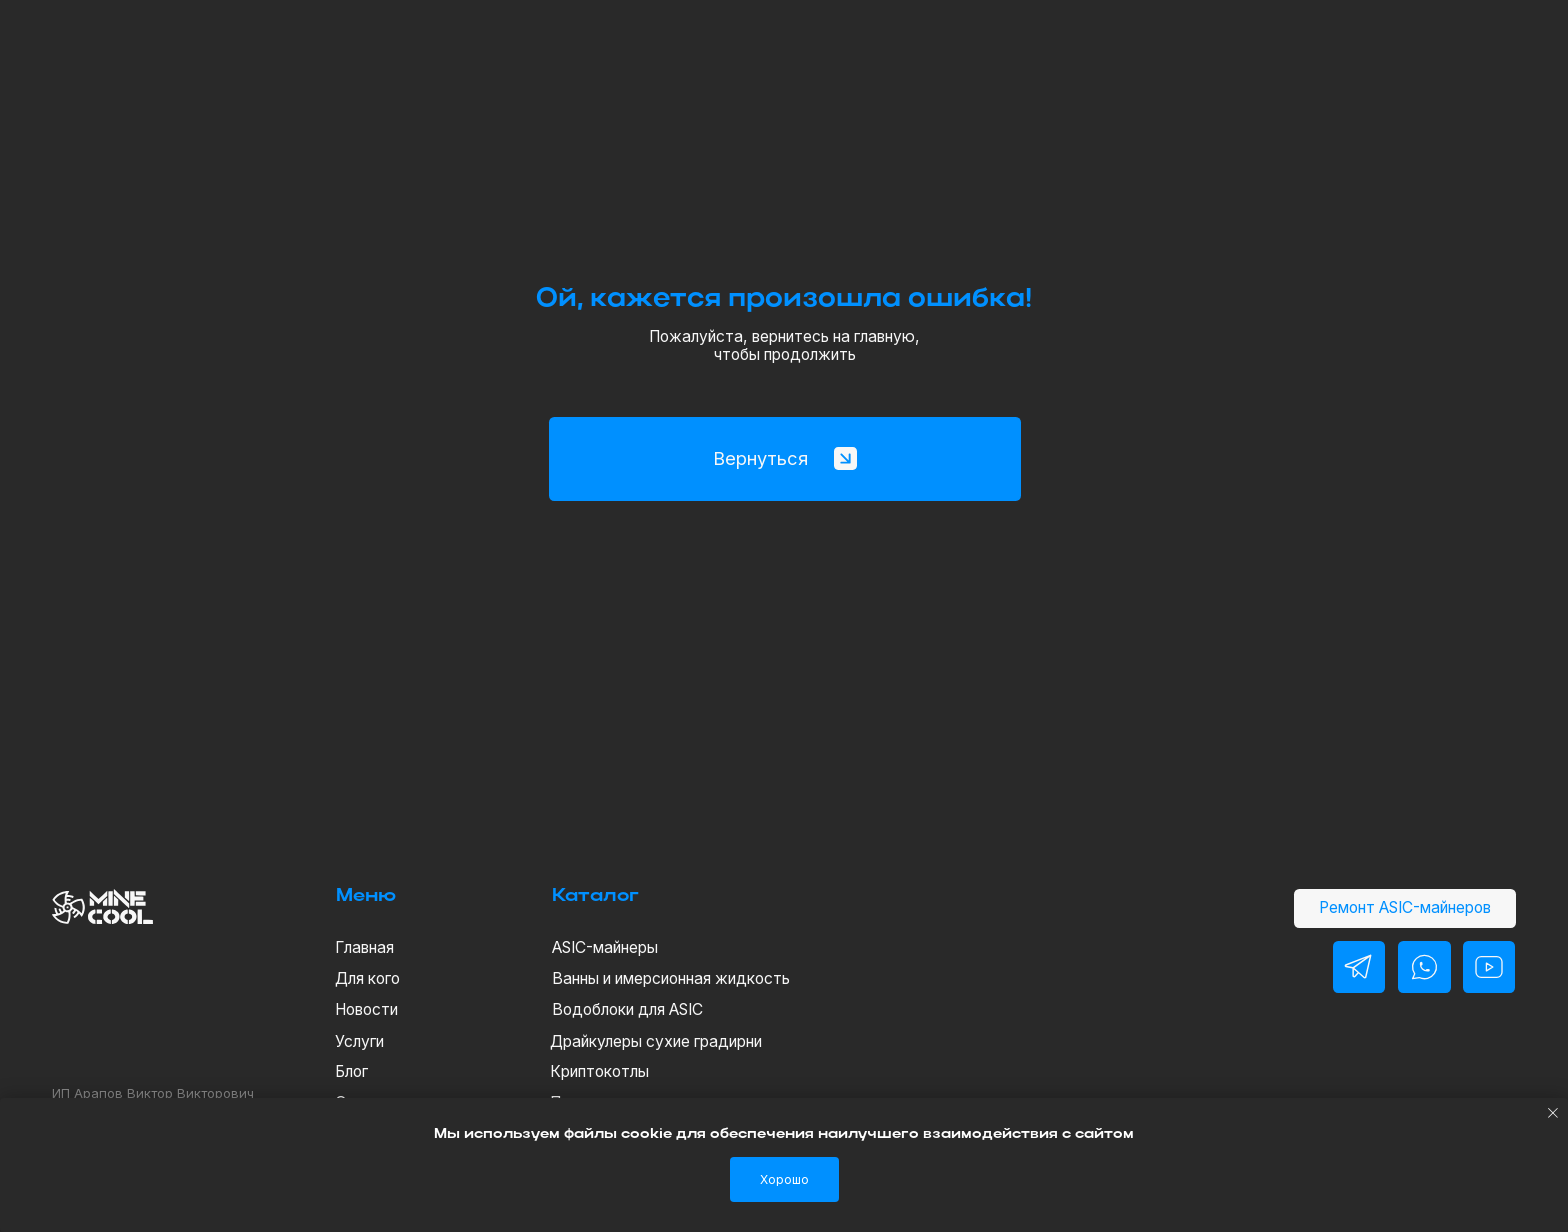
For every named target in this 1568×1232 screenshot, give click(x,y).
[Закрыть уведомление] (1553, 1113)
